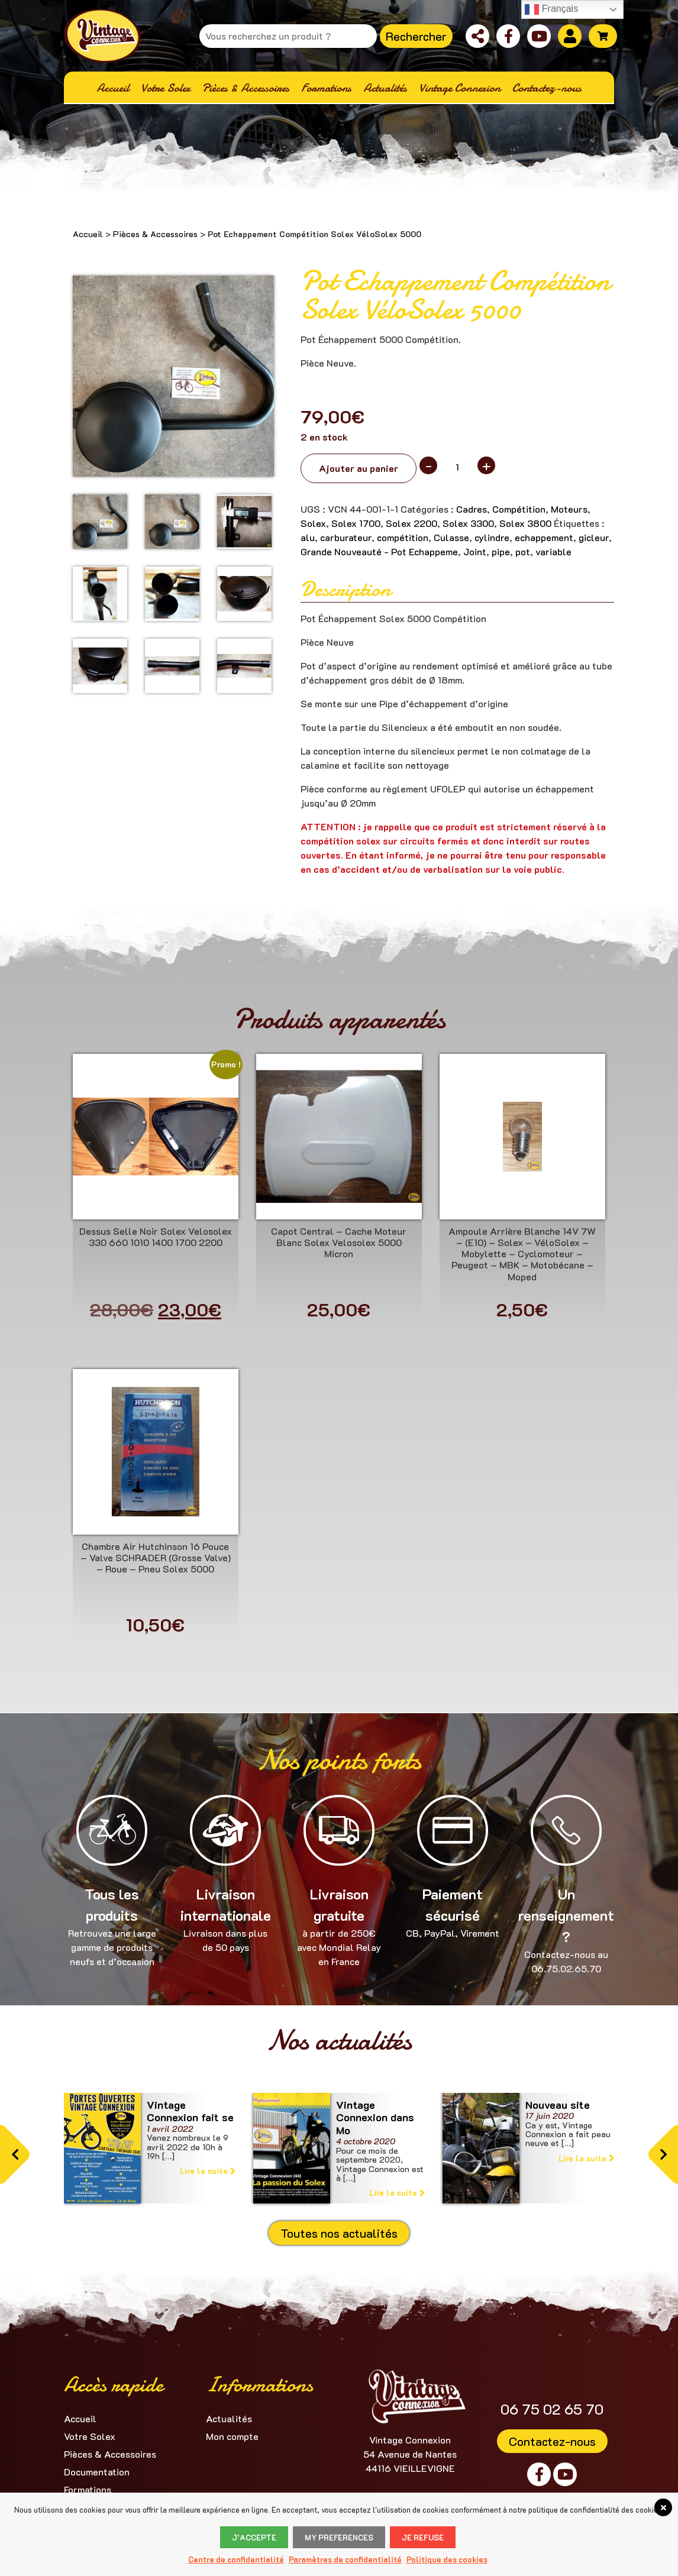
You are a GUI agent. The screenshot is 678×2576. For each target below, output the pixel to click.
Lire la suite (207, 2170)
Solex (313, 523)
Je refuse (423, 2537)
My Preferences (339, 2537)
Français (551, 9)
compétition (402, 537)
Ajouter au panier (358, 468)
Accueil (88, 234)
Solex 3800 (525, 523)
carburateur (346, 537)
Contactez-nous (552, 2441)
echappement (544, 537)
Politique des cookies (446, 2559)
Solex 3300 (468, 523)
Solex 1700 (355, 523)
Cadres (471, 509)
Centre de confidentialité (236, 2559)
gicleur (594, 537)
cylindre (491, 537)
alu (308, 537)
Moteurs (569, 509)
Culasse (451, 537)
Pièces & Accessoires (155, 234)
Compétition (518, 509)
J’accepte (254, 2537)
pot (522, 551)
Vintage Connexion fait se (190, 2111)
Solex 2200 (411, 523)
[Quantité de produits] (457, 467)
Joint (474, 551)
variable (553, 551)
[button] (15, 2154)
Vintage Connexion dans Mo (375, 2117)
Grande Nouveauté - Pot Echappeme (379, 551)
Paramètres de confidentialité (345, 2559)
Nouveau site (557, 2105)
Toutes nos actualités (339, 2233)
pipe (501, 551)
